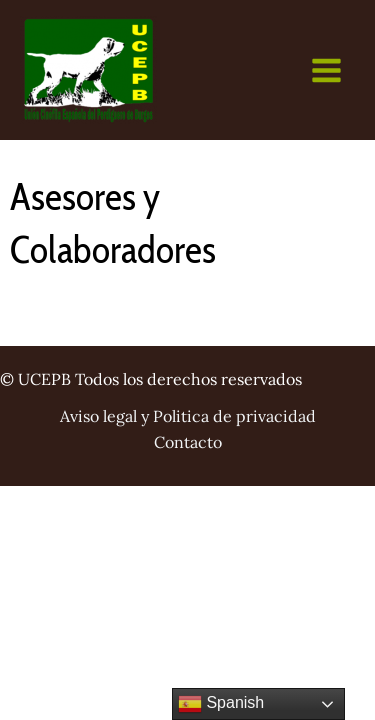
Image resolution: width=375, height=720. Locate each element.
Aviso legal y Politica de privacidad (188, 416)
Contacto (188, 442)
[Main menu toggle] (326, 70)
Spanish (221, 704)
